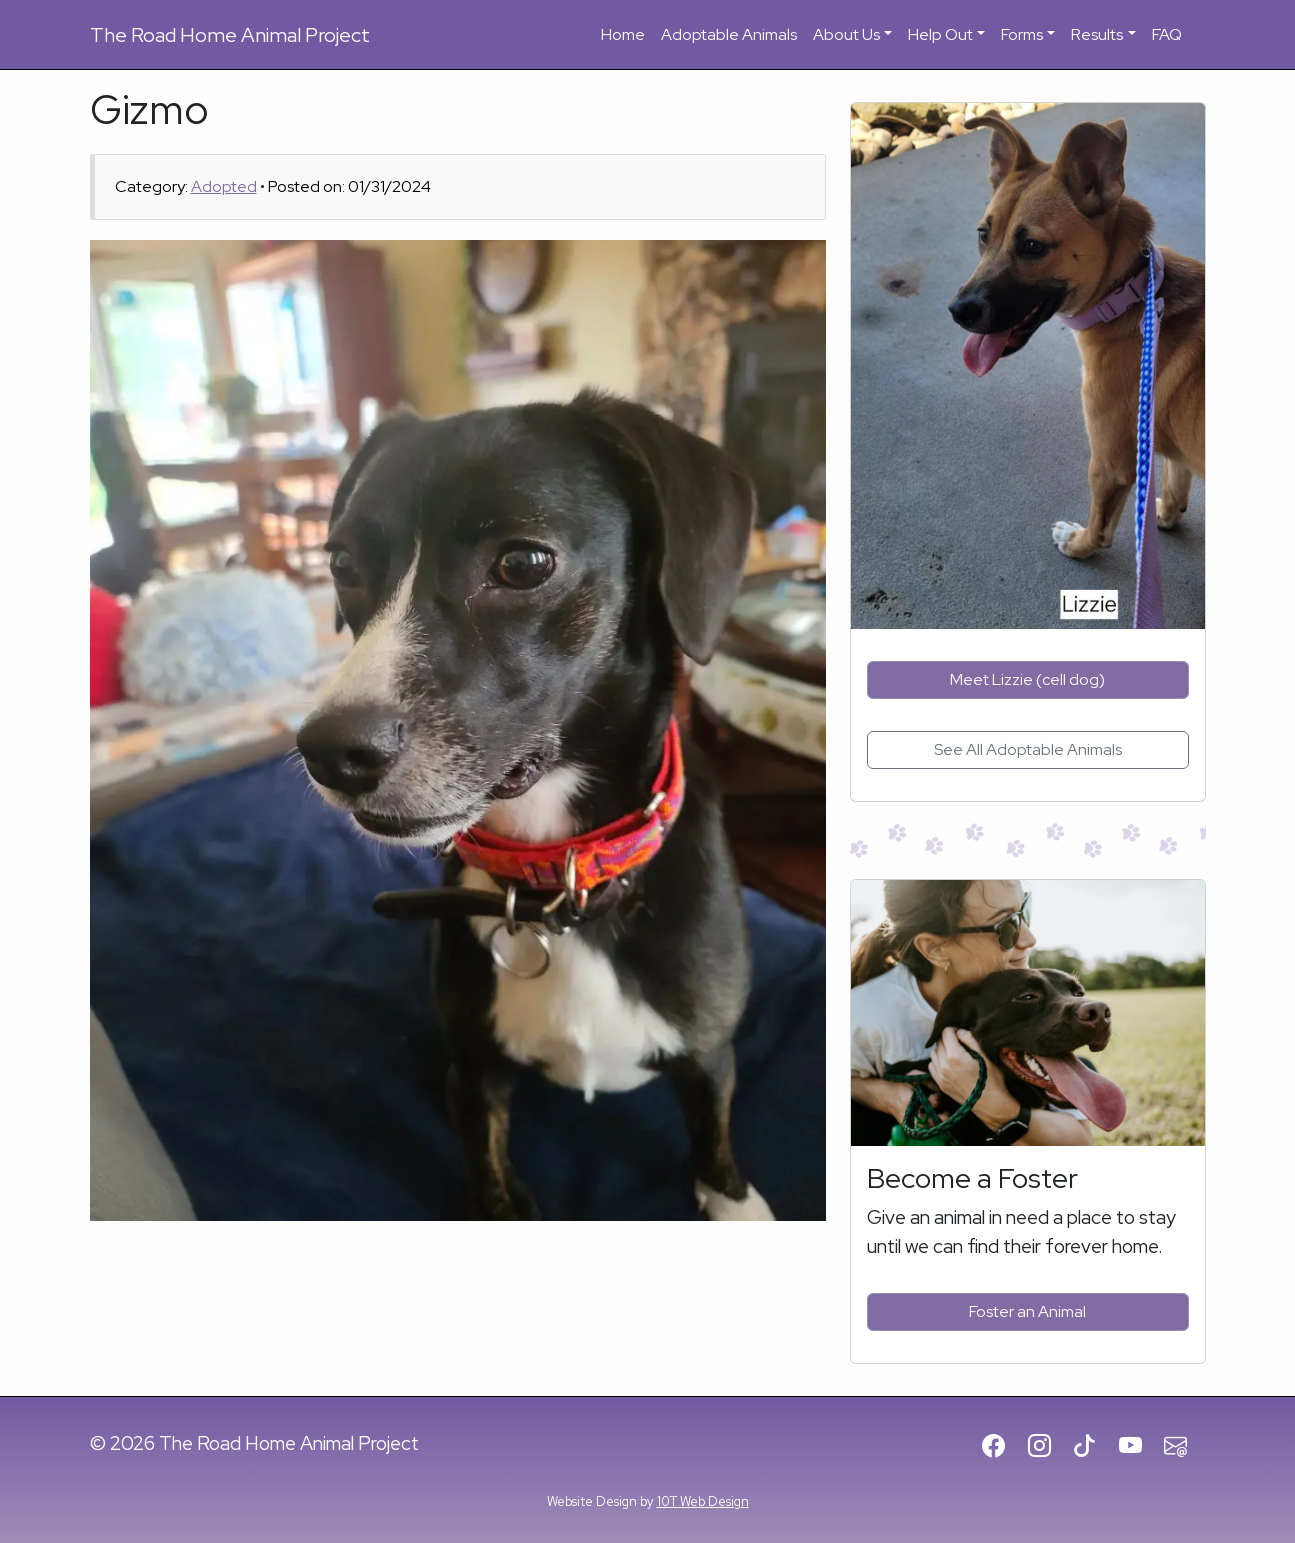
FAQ (1167, 34)
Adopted (224, 186)
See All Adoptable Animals (1028, 749)
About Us (846, 34)
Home (623, 34)
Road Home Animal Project (230, 35)
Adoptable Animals (729, 34)
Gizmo (149, 109)
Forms (1022, 34)
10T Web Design (703, 1501)
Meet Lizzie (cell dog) (1027, 679)
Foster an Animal (1027, 1311)
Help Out (940, 34)
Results (1097, 34)
